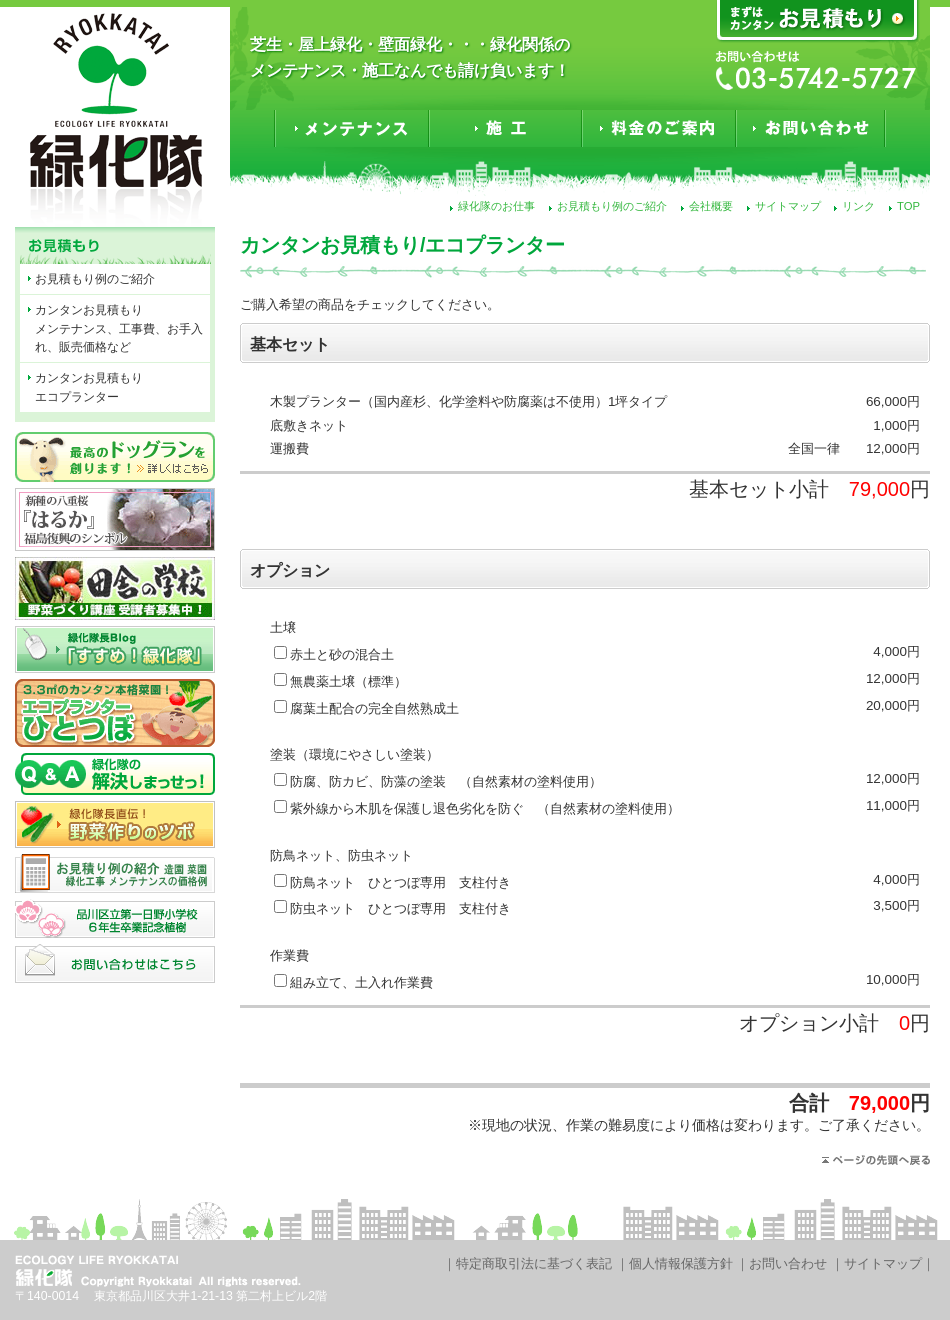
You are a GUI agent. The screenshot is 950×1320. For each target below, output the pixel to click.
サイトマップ (788, 206)
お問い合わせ (788, 1263)
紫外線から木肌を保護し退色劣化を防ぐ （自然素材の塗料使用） (485, 808)
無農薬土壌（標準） (348, 681)
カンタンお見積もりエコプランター (89, 387)
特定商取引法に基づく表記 (534, 1263)
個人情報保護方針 (681, 1263)
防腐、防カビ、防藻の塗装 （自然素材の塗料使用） (446, 781)
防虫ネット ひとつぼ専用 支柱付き (400, 908)
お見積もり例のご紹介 (612, 206)
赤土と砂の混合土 (342, 654)
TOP (908, 206)
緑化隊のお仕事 (496, 206)
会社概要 (711, 206)
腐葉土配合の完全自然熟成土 (374, 708)
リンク (858, 206)
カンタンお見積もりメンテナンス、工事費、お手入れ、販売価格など (119, 329)
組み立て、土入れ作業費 (361, 982)
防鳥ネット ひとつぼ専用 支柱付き (400, 882)
